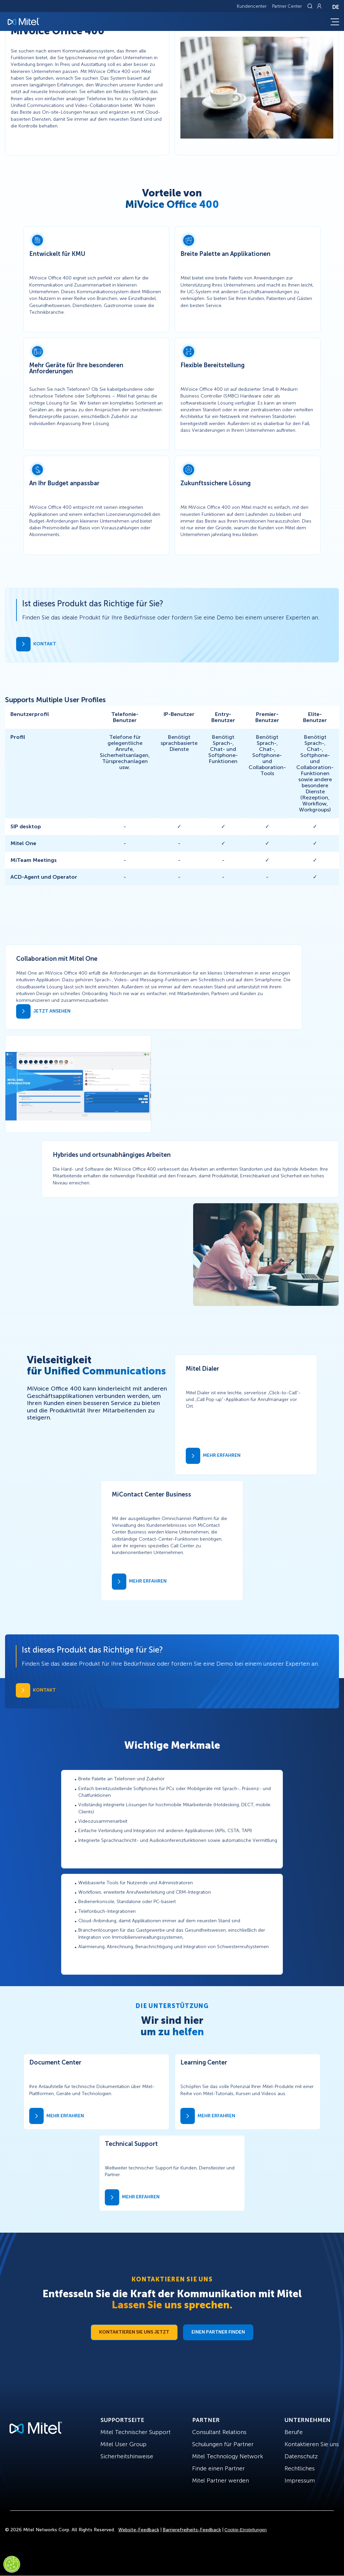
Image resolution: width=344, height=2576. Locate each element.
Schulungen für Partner (223, 2444)
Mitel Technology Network (227, 2456)
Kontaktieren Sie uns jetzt (134, 2332)
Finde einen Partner (218, 2468)
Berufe (294, 2432)
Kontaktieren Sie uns (312, 2444)
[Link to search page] (310, 6)
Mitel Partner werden (220, 2480)
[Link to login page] (319, 6)
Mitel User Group (123, 2444)
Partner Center (287, 6)
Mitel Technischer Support (135, 2432)
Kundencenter (252, 6)
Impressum (300, 2480)
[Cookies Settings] (11, 2564)
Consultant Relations (219, 2432)
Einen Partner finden (218, 2332)
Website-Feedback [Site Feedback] (138, 2530)
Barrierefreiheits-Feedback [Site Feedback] (192, 2530)
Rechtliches (300, 2468)
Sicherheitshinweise (126, 2456)
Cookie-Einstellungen (245, 2529)
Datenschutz (301, 2456)
